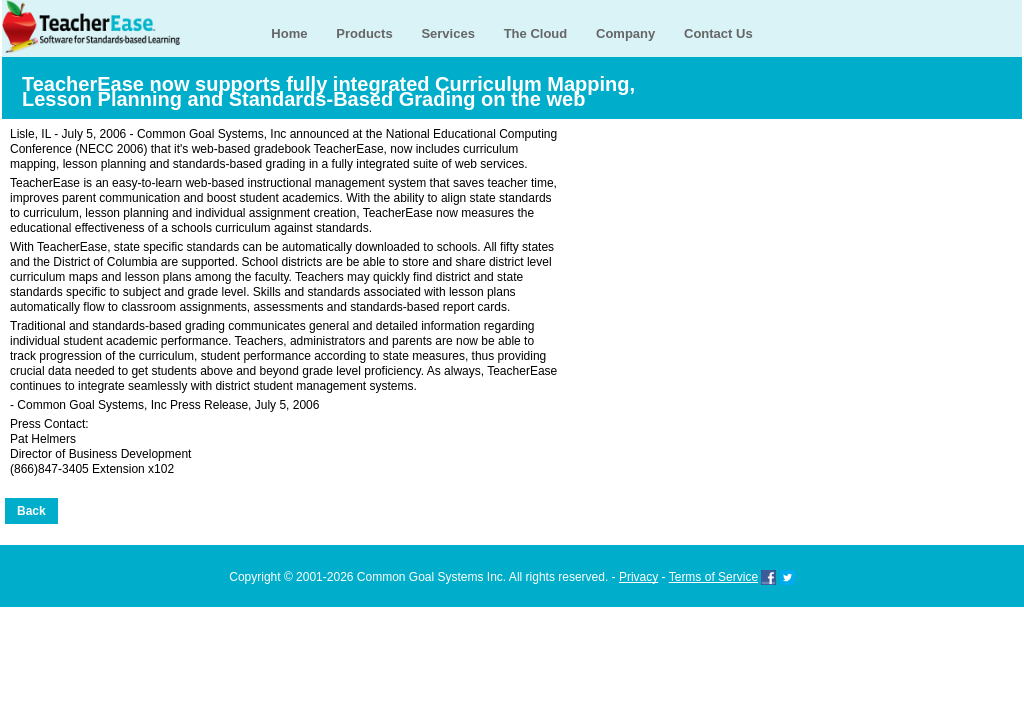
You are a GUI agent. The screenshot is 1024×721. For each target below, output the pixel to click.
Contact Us (718, 33)
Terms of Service (713, 577)
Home (289, 33)
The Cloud (536, 33)
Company (625, 33)
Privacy (638, 577)
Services (448, 33)
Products (364, 33)
